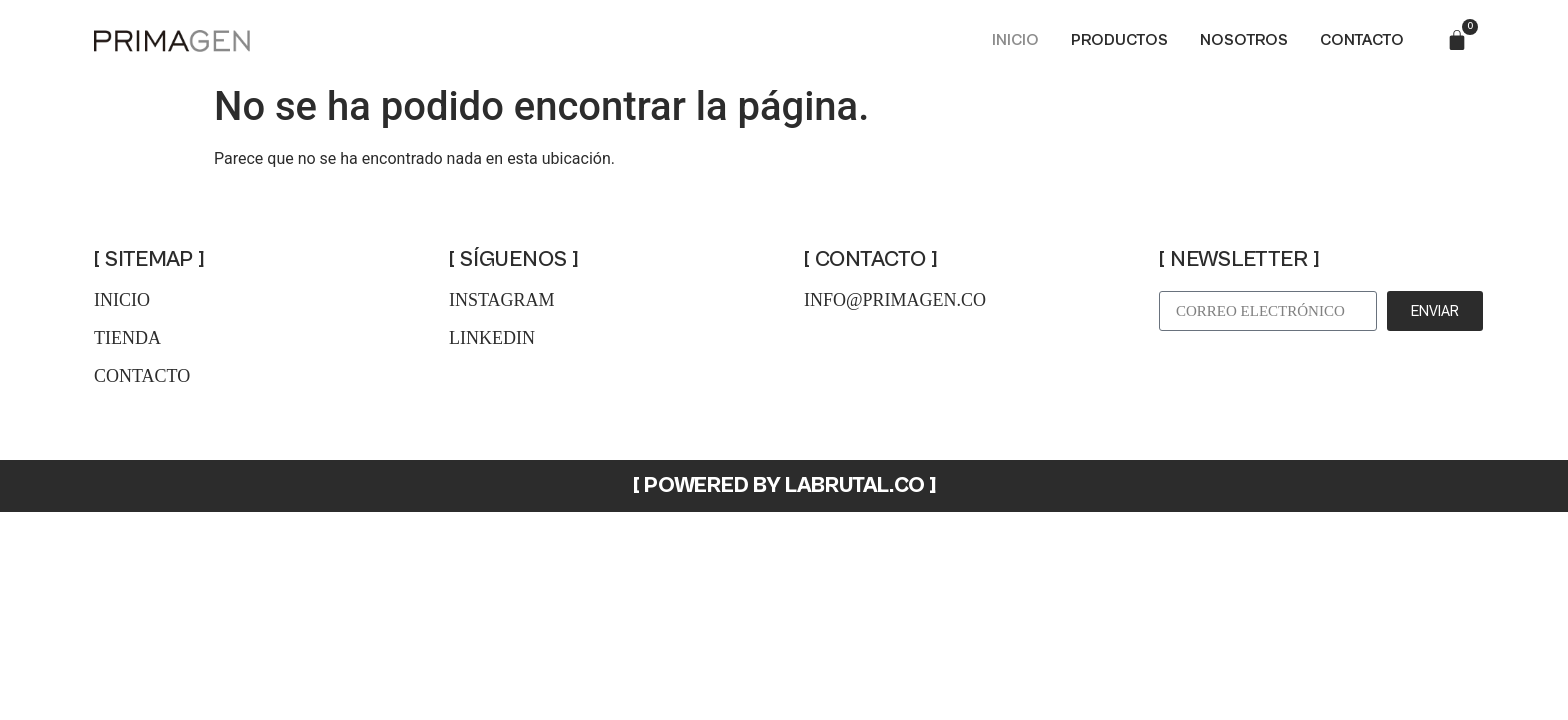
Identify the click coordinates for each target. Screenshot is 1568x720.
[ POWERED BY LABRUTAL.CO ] (784, 490)
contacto (142, 381)
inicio (122, 305)
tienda (127, 343)
